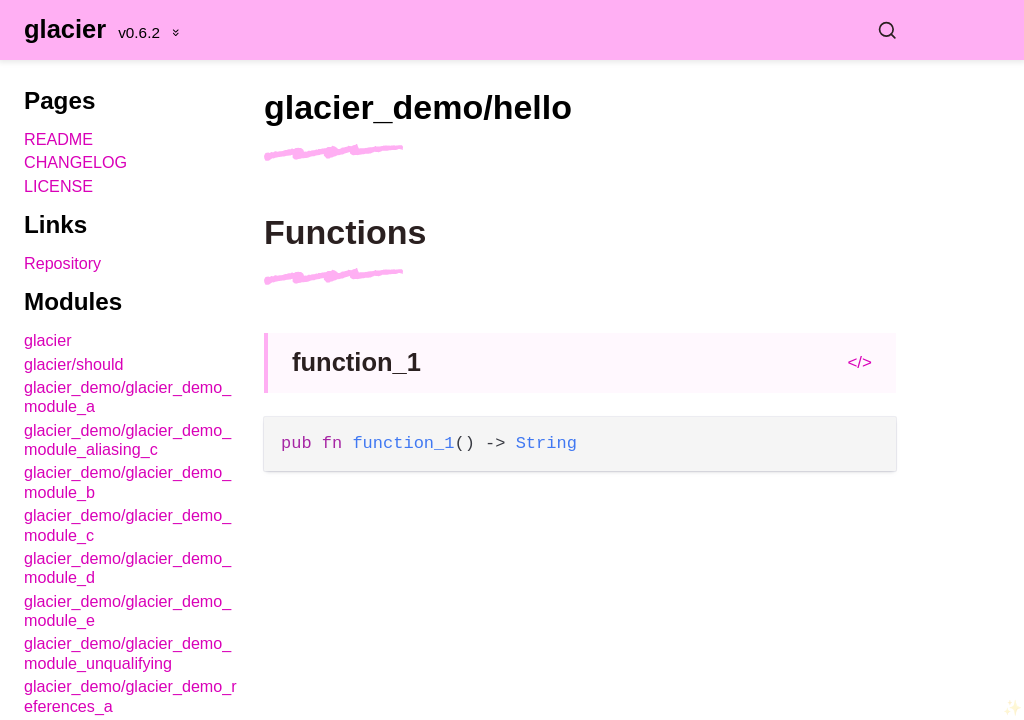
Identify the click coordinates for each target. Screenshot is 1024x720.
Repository (62, 263)
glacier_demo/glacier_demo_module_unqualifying (127, 652)
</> (859, 362)
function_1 (356, 362)
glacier (65, 29)
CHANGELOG (75, 162)
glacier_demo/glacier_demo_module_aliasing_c (127, 439)
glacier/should (74, 364)
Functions (345, 232)
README (58, 139)
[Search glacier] (592, 30)
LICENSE (58, 186)
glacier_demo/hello (418, 107)
